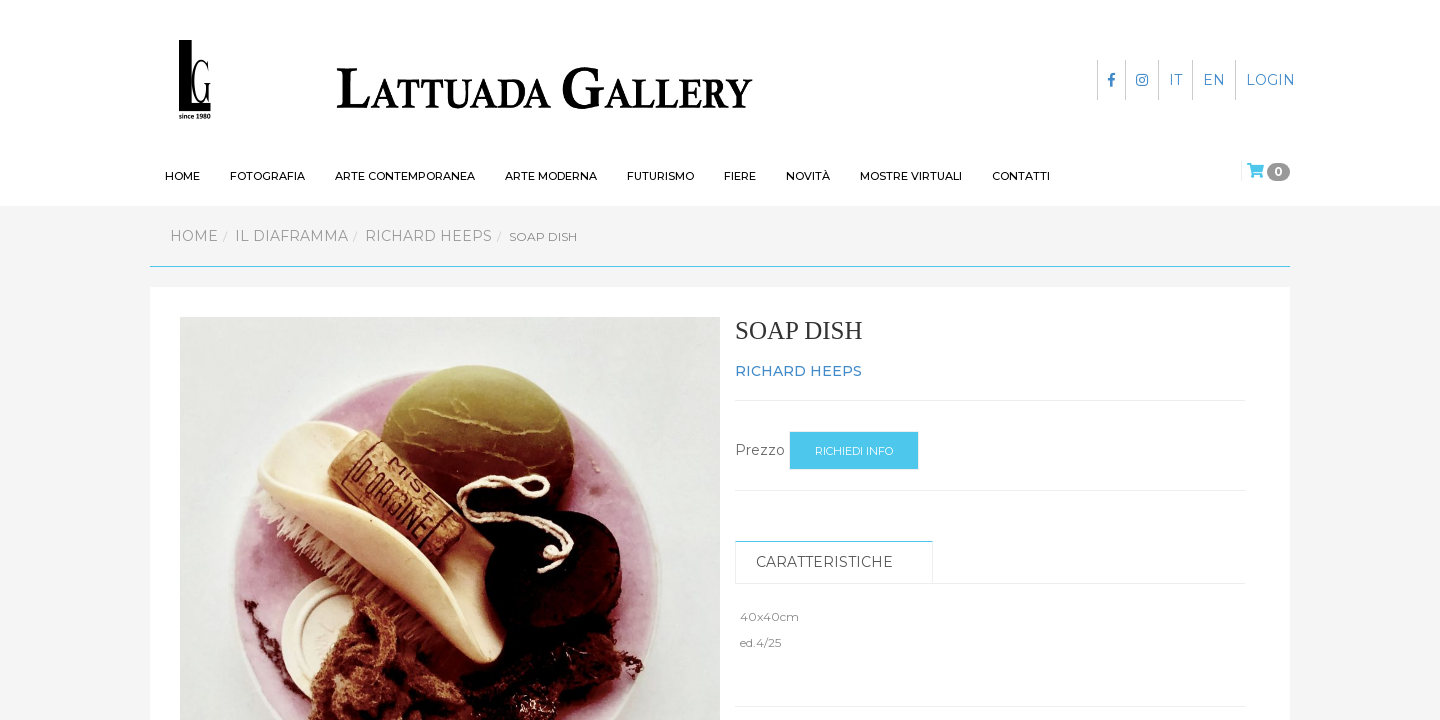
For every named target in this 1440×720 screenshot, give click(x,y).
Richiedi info (854, 451)
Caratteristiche (824, 562)
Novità (808, 176)
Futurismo (660, 176)
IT (1175, 80)
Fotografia (267, 176)
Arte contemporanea (405, 176)
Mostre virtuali (911, 176)
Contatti (1021, 176)
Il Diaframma (291, 236)
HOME (182, 176)
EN (1214, 80)
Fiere (740, 176)
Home (194, 236)
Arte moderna (551, 176)
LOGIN (1270, 80)
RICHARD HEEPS (428, 236)
